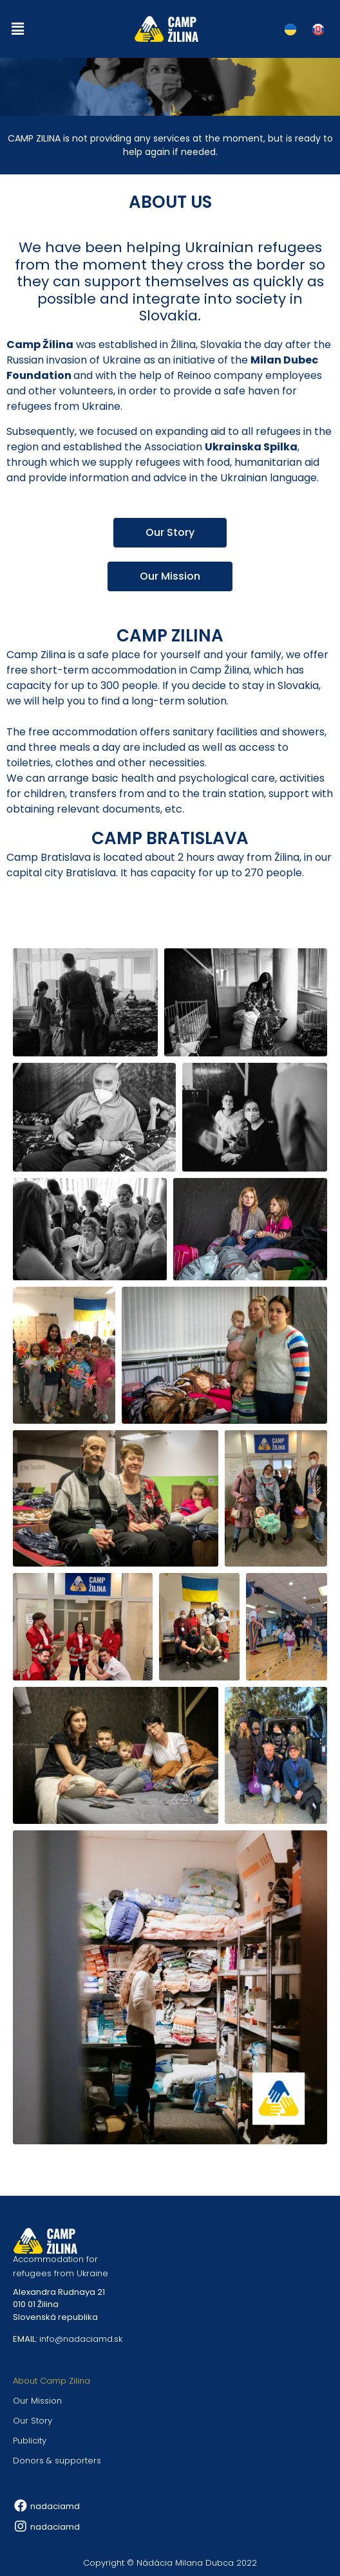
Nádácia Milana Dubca (185, 2563)
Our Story (32, 2421)
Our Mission (37, 2401)
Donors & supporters (57, 2460)
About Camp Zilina (51, 2381)
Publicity (29, 2440)
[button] (17, 29)
